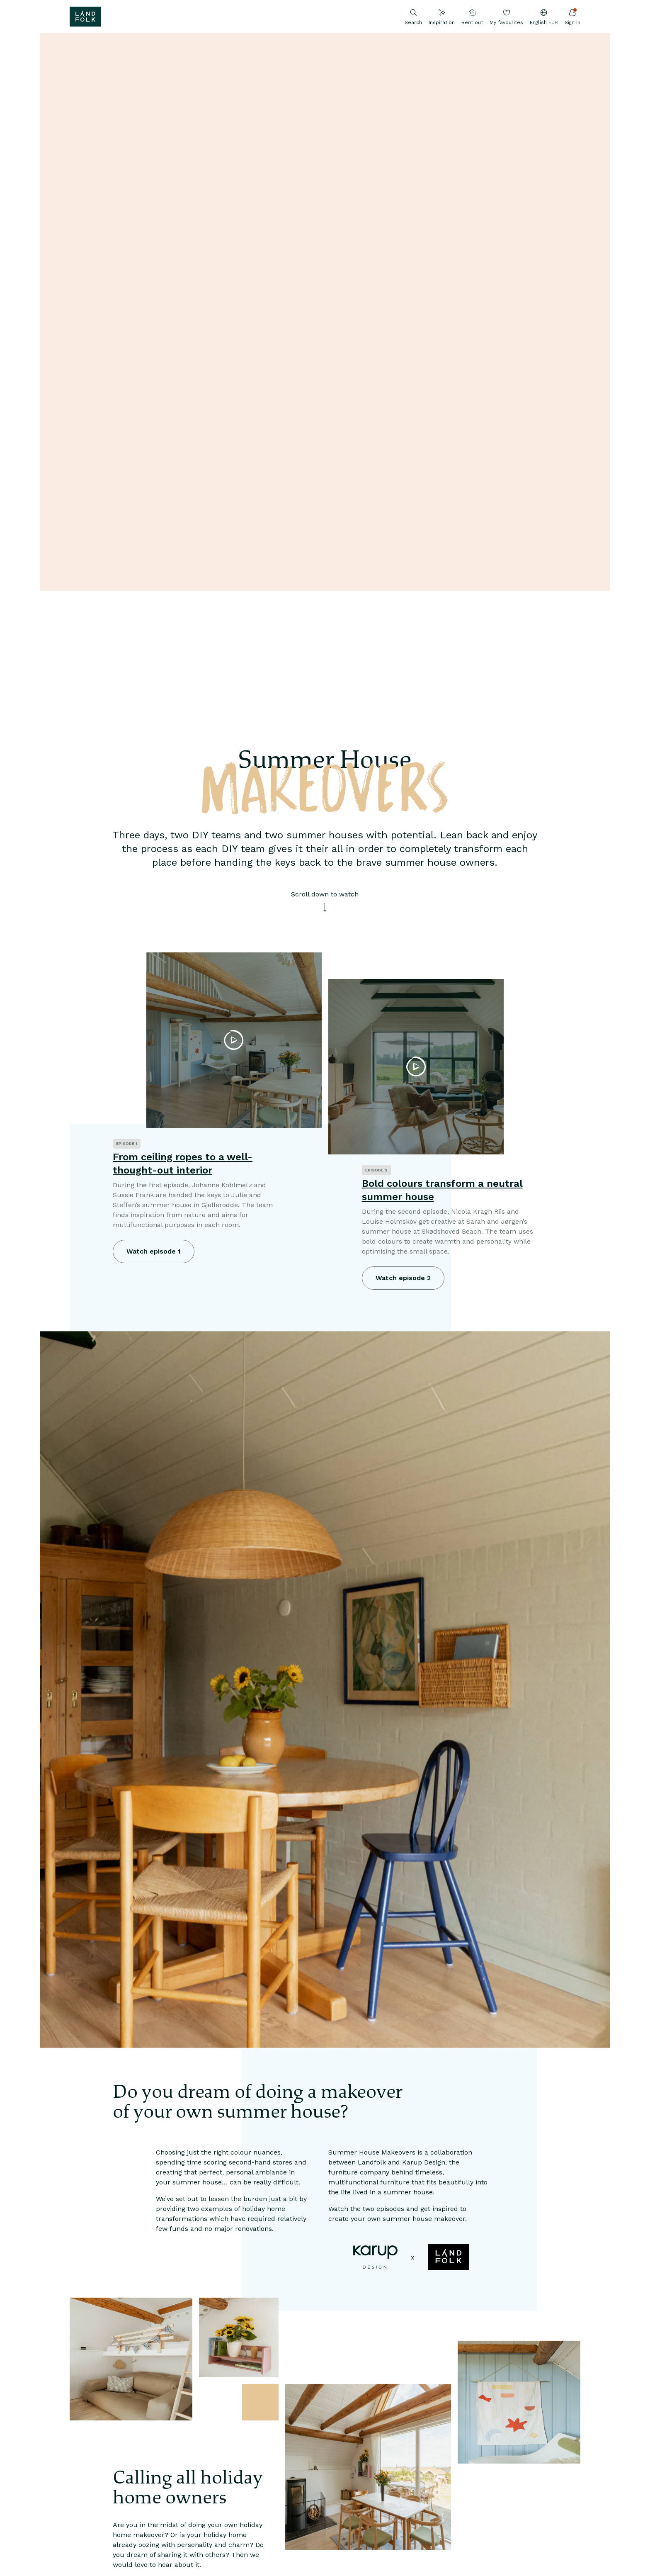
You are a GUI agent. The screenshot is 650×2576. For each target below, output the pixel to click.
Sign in (572, 17)
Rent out (472, 17)
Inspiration (442, 17)
